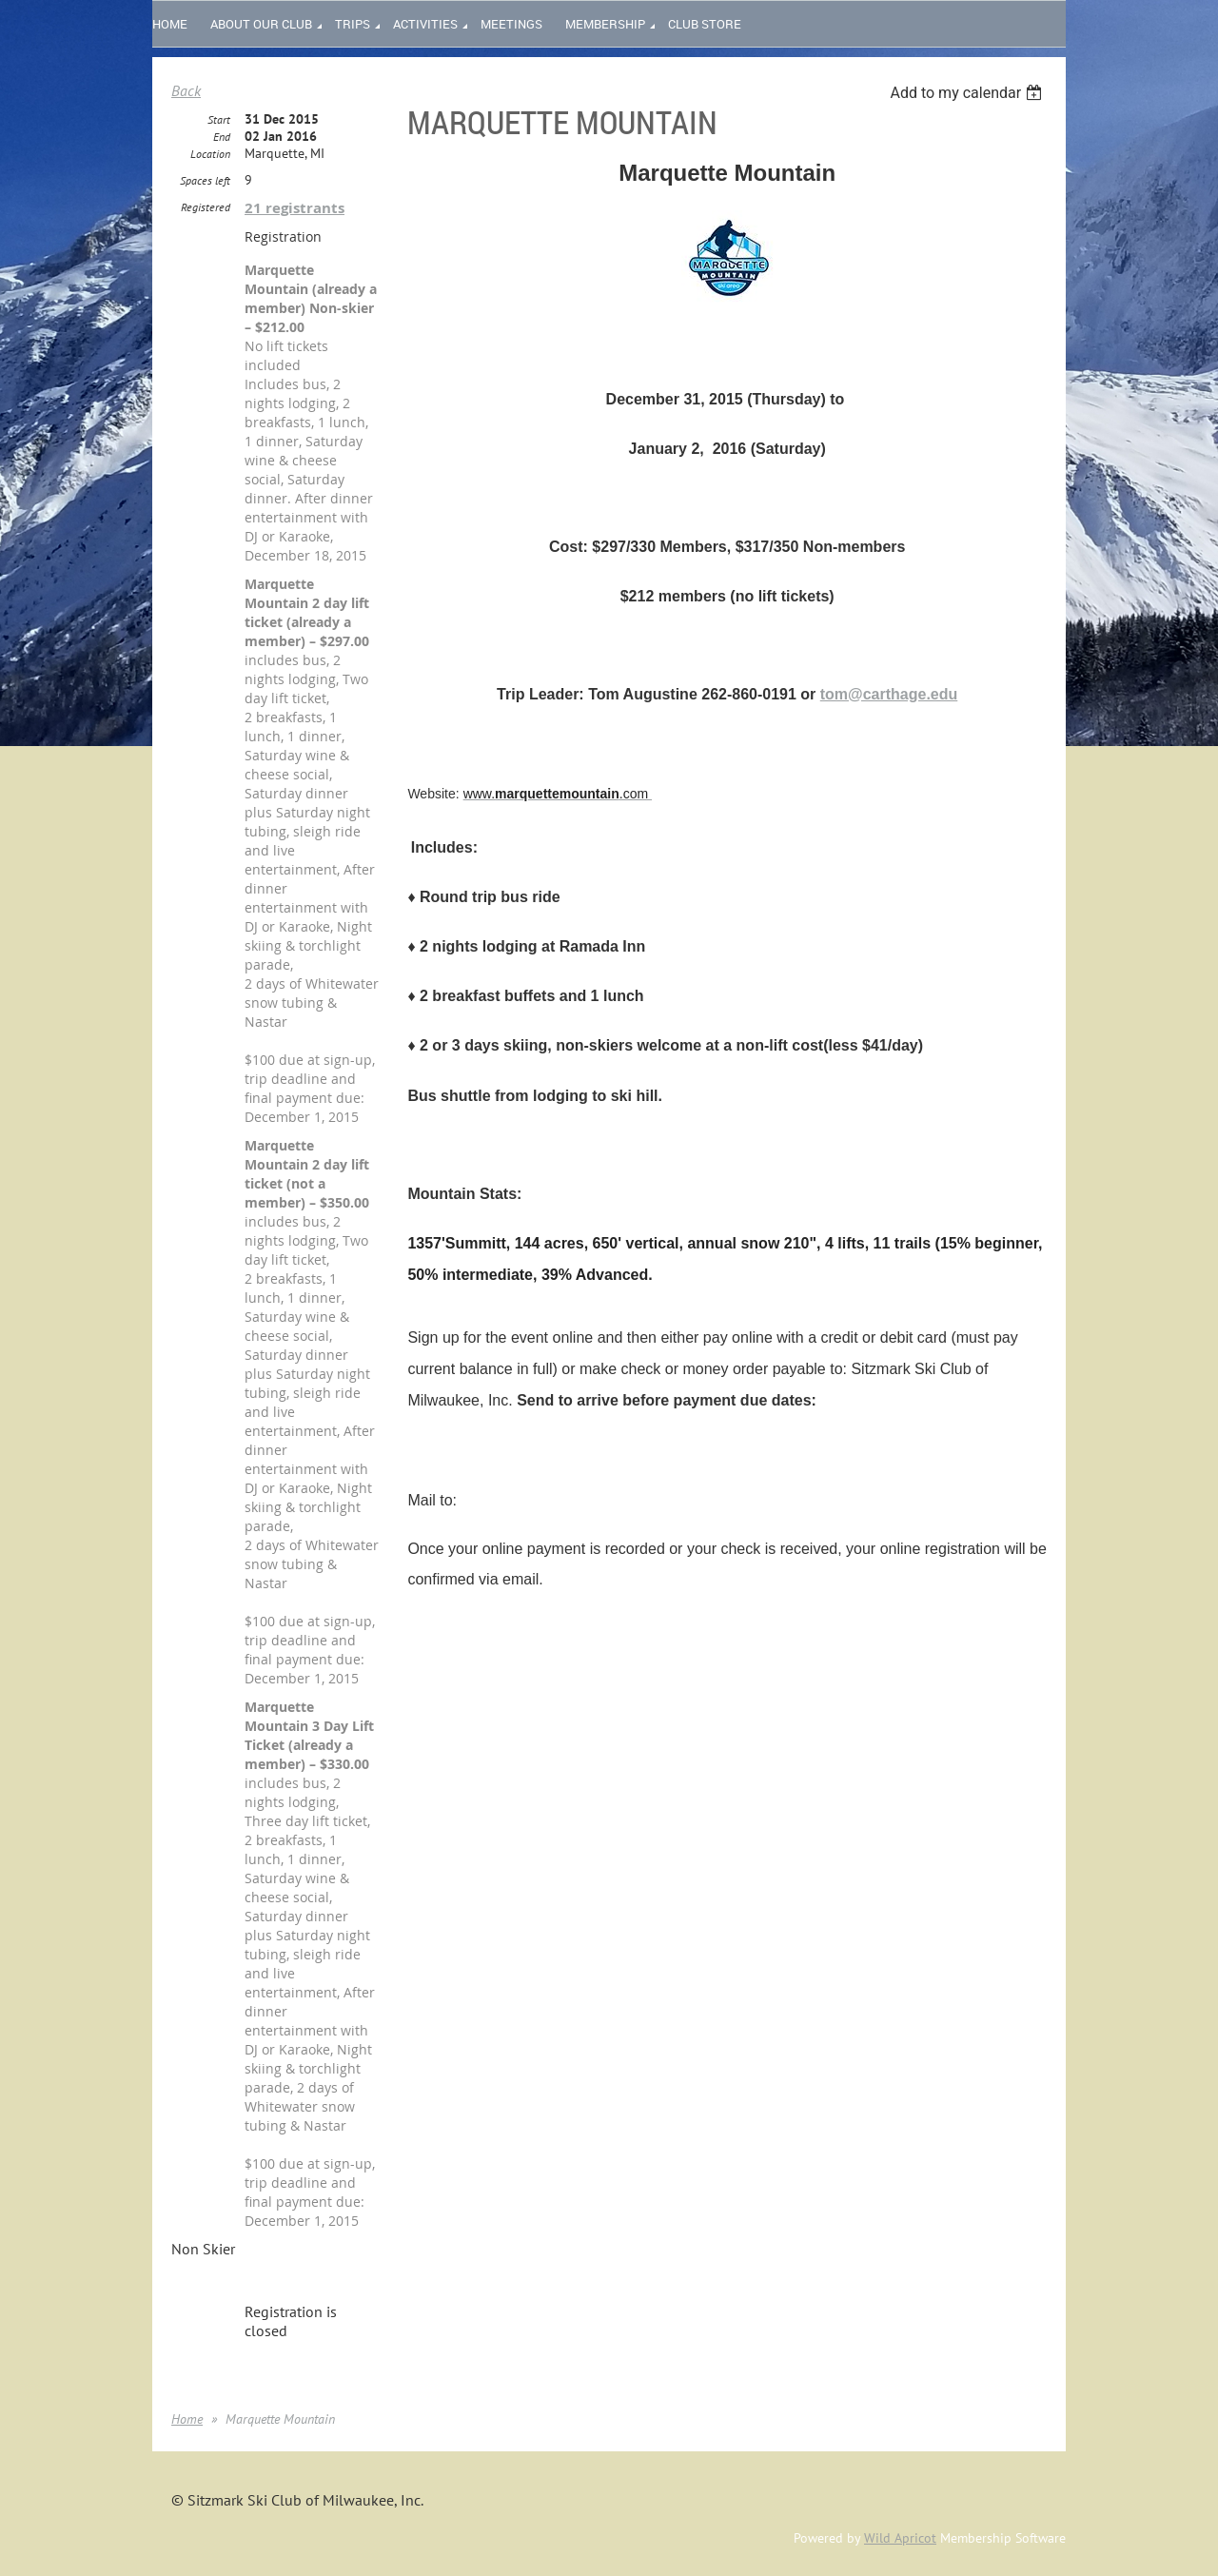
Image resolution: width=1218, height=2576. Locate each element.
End (221, 136)
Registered (205, 207)
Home (187, 2419)
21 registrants (294, 208)
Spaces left (205, 180)
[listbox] (968, 93)
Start (218, 119)
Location (210, 154)
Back (186, 90)
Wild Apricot (900, 2538)
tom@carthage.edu (889, 694)
